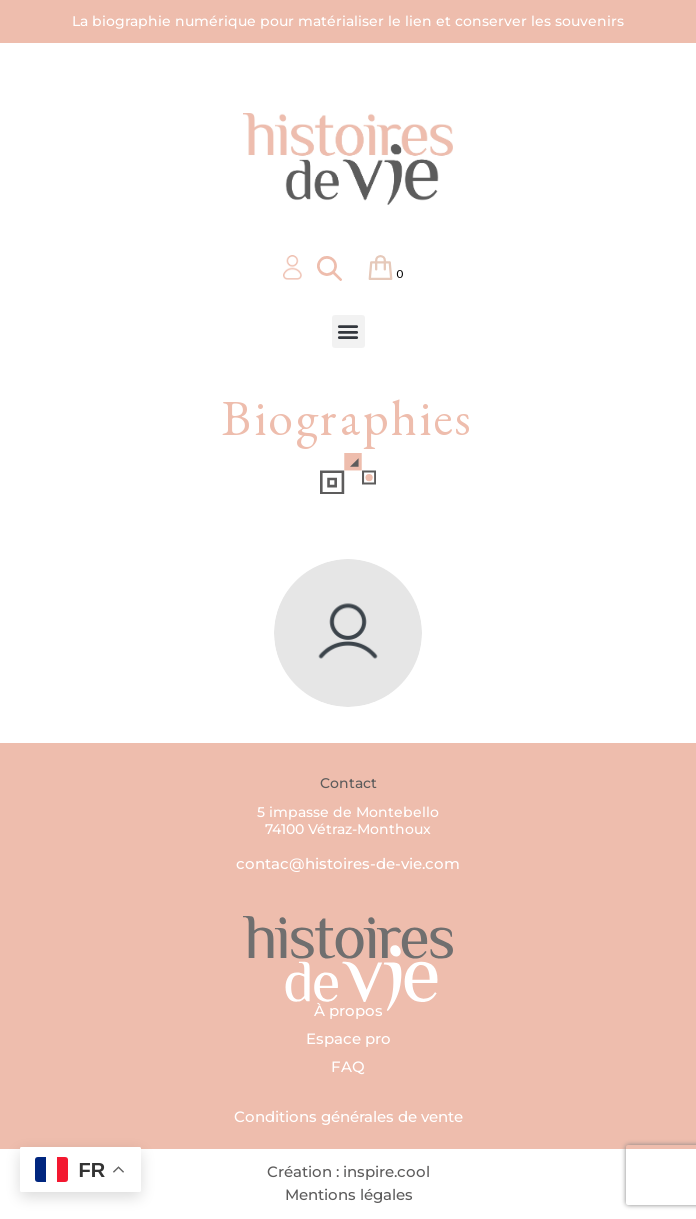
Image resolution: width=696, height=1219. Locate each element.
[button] (348, 331)
